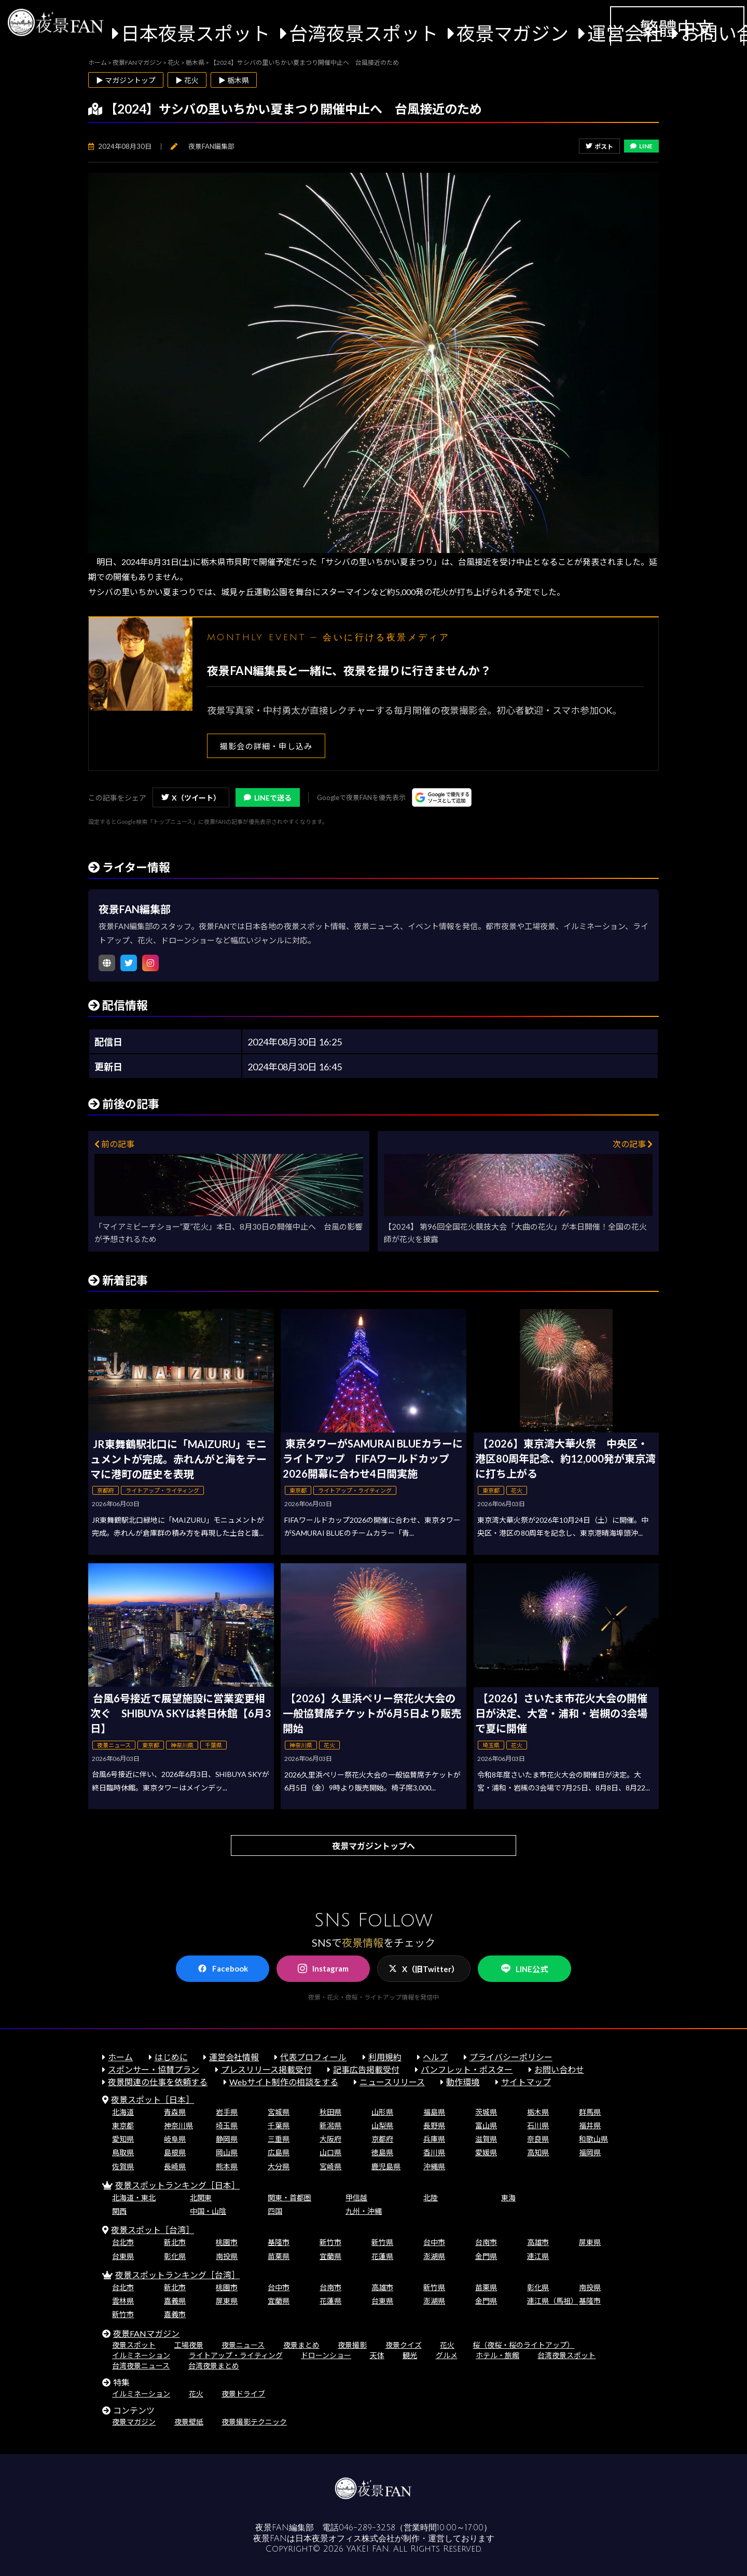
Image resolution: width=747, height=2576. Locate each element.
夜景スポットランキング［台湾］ (177, 2275)
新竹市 (330, 2242)
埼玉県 (227, 2125)
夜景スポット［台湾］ (152, 2230)
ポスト (599, 146)
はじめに (171, 2057)
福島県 (434, 2111)
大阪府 (330, 2138)
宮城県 (278, 2111)
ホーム (120, 2057)
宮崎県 (330, 2166)
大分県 (278, 2166)
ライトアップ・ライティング (236, 2355)
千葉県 (278, 2125)
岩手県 (227, 2111)
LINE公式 (524, 1969)
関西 (119, 2211)
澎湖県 (434, 2256)
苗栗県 (278, 2256)
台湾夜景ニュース (141, 2365)
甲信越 (356, 2197)
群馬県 (590, 2111)
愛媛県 (486, 2152)
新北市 (175, 2242)
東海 (508, 2197)
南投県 (227, 2256)
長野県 (434, 2125)
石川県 (538, 2125)
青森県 (175, 2111)
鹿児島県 (385, 2166)
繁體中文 (677, 28)
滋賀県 (486, 2138)
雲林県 (123, 2300)
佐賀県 (123, 2166)
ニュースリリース (392, 2082)
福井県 (590, 2125)
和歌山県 (593, 2138)
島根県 (175, 2152)
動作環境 (462, 2082)
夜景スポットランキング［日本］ (177, 2185)
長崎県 (175, 2166)
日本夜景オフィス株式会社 (345, 2538)
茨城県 (486, 2111)
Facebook (223, 1968)
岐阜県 (175, 2138)
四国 (275, 2211)
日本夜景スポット (195, 33)
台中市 (434, 2242)
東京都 (123, 2125)
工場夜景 (188, 2344)
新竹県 (382, 2242)
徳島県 (382, 2152)
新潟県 (330, 2125)
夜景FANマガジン (146, 2333)
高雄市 (538, 2242)
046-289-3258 (367, 2527)
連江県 (538, 2256)
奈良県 (538, 2138)
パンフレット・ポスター (467, 2069)
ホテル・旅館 (497, 2355)
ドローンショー (326, 2355)
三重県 (278, 2138)
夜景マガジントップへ (373, 1846)
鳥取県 (123, 2152)
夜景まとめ (301, 2344)
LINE (641, 146)
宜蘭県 (330, 2256)
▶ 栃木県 (233, 80)
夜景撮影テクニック (254, 2421)
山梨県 (382, 2125)
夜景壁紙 (188, 2421)
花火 (447, 2344)
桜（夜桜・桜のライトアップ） (523, 2344)
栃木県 (538, 2111)
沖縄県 (434, 2166)
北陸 (430, 2197)
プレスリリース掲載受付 (266, 2069)
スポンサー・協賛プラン (153, 2069)
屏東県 (590, 2242)
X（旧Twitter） (424, 1969)
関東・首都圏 (289, 2197)
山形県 (382, 2111)
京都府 (382, 2138)
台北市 (123, 2242)
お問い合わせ (559, 2069)
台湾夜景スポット (363, 33)
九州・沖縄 (363, 2211)
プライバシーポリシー (510, 2057)
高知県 (538, 2152)
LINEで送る (268, 797)
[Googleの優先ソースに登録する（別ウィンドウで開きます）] (442, 797)
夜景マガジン (513, 33)
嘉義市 (175, 2314)
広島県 (278, 2152)
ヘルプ (435, 2057)
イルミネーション (141, 2355)
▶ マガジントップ (126, 80)
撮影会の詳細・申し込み (266, 746)
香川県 (434, 2152)
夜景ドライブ (243, 2393)
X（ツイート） (190, 797)
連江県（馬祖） (552, 2300)
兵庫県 (434, 2138)
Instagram (323, 1968)
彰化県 (175, 2256)
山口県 (330, 2152)
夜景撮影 (352, 2344)
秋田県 (330, 2111)
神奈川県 (178, 2125)
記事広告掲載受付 (366, 2069)
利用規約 (385, 2057)
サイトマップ (526, 2082)
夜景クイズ (403, 2344)
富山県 (486, 2125)
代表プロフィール (313, 2057)
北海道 (123, 2111)
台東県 (123, 2256)
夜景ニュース (243, 2344)
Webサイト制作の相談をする (283, 2082)
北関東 (201, 2197)
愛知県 (123, 2138)
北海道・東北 (134, 2197)
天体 (377, 2355)
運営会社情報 (234, 2057)
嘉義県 (175, 2300)
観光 (410, 2355)
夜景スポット (134, 2344)
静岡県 (227, 2138)
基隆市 (278, 2242)
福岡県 (590, 2152)
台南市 (486, 2242)
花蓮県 (382, 2256)
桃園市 (227, 2242)
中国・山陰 (208, 2211)
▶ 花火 (187, 80)
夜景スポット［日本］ (152, 2099)
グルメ (447, 2355)
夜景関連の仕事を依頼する (158, 2082)
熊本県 (227, 2166)
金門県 (486, 2256)
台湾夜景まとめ (213, 2365)
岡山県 (227, 2152)
